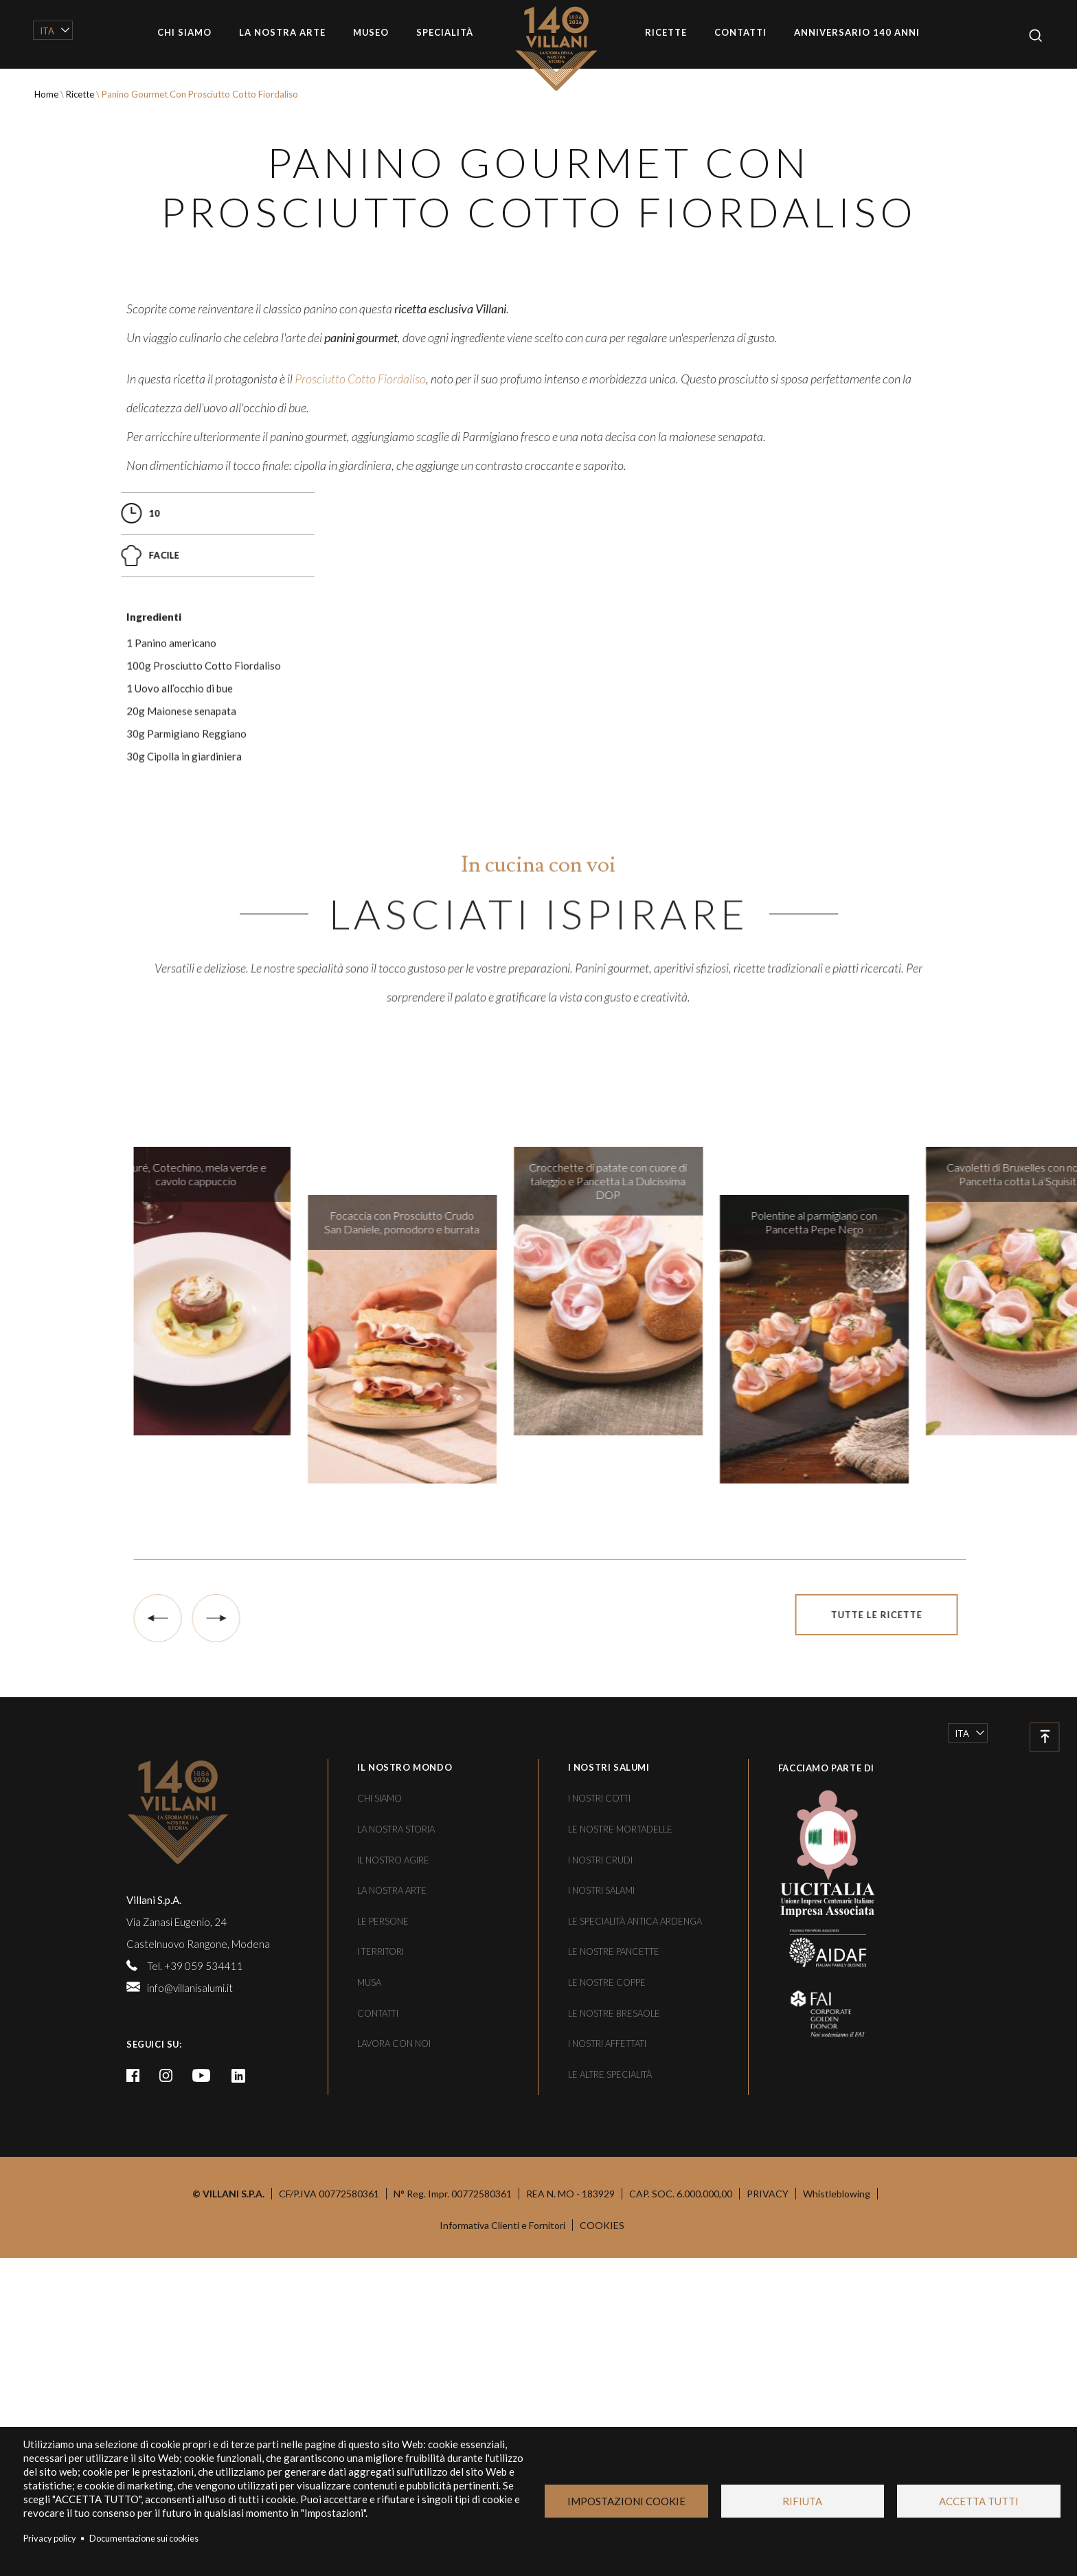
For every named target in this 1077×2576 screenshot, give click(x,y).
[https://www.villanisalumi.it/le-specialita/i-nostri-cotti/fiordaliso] (360, 764)
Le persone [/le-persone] (383, 2338)
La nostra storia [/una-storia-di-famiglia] (396, 2246)
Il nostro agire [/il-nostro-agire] (393, 2277)
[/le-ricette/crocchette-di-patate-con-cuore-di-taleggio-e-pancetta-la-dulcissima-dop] (670, 1708)
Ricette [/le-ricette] (666, 32)
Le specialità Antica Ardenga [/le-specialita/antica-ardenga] (635, 2338)
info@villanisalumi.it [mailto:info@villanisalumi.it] (190, 2405)
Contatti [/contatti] (740, 32)
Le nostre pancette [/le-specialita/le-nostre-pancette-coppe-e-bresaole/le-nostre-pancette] (613, 2369)
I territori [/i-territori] (380, 2369)
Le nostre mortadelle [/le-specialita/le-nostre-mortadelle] (620, 2246)
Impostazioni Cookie (626, 2501)
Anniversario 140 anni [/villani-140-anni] (857, 32)
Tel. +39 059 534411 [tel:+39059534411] (194, 2383)
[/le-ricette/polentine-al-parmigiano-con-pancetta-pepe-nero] (876, 1756)
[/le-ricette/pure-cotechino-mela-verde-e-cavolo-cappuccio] (257, 1708)
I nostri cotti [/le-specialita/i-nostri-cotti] (599, 2215)
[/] (222, 2229)
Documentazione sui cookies (144, 2538)
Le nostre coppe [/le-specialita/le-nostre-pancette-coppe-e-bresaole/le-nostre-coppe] (607, 2399)
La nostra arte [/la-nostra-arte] (282, 32)
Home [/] (565, 48)
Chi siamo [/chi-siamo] (184, 32)
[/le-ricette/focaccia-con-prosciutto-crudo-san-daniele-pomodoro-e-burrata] (464, 1756)
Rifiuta (802, 2501)
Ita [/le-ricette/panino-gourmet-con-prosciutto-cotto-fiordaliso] (47, 30)
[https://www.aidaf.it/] (817, 2363)
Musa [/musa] (369, 2399)
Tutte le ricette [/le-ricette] (938, 2031)
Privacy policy (49, 2538)
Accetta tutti (979, 2501)
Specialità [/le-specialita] (444, 32)
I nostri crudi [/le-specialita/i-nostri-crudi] (600, 2277)
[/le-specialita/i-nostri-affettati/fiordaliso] (585, 1028)
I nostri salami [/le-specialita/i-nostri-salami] (601, 2307)
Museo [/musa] (371, 32)
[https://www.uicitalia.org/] (817, 2268)
